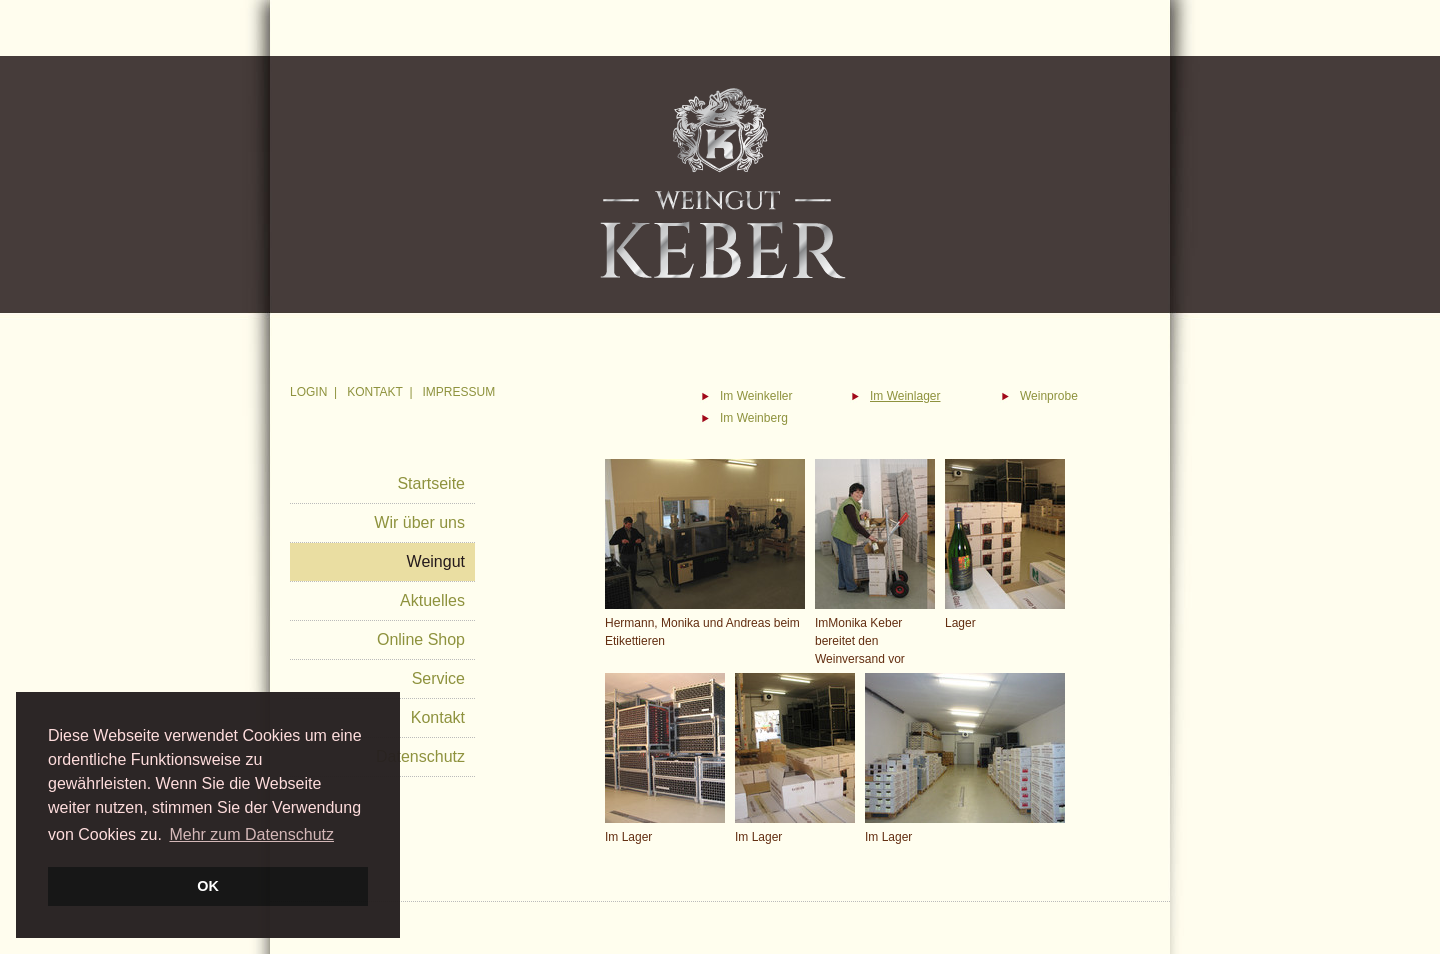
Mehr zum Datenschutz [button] (251, 834)
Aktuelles (432, 600)
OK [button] (208, 886)
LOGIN (308, 392)
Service (438, 678)
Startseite (431, 483)
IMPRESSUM (459, 392)
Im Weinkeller (756, 396)
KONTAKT (375, 392)
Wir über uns (419, 522)
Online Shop (421, 639)
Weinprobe (1049, 396)
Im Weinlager (905, 396)
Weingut (436, 561)
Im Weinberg (754, 418)
